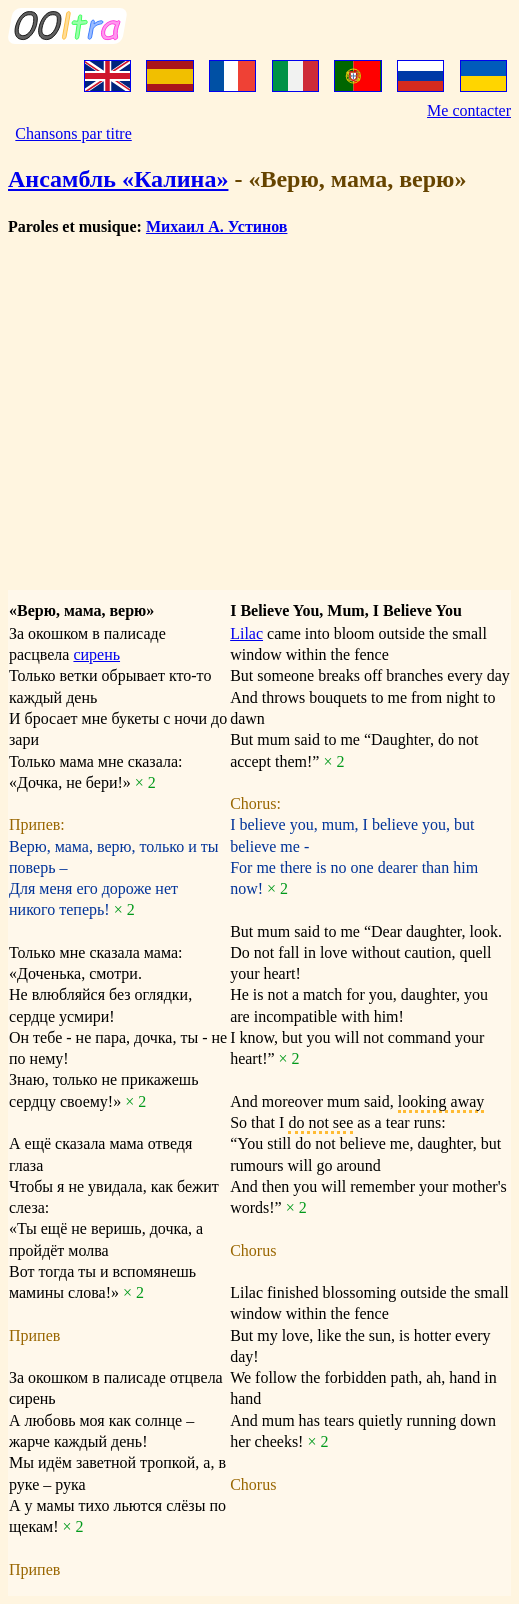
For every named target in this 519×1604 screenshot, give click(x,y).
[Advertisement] (259, 393)
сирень (96, 654)
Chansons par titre (73, 133)
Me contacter (469, 110)
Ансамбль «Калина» (118, 179)
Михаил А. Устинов (217, 226)
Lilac (246, 633)
